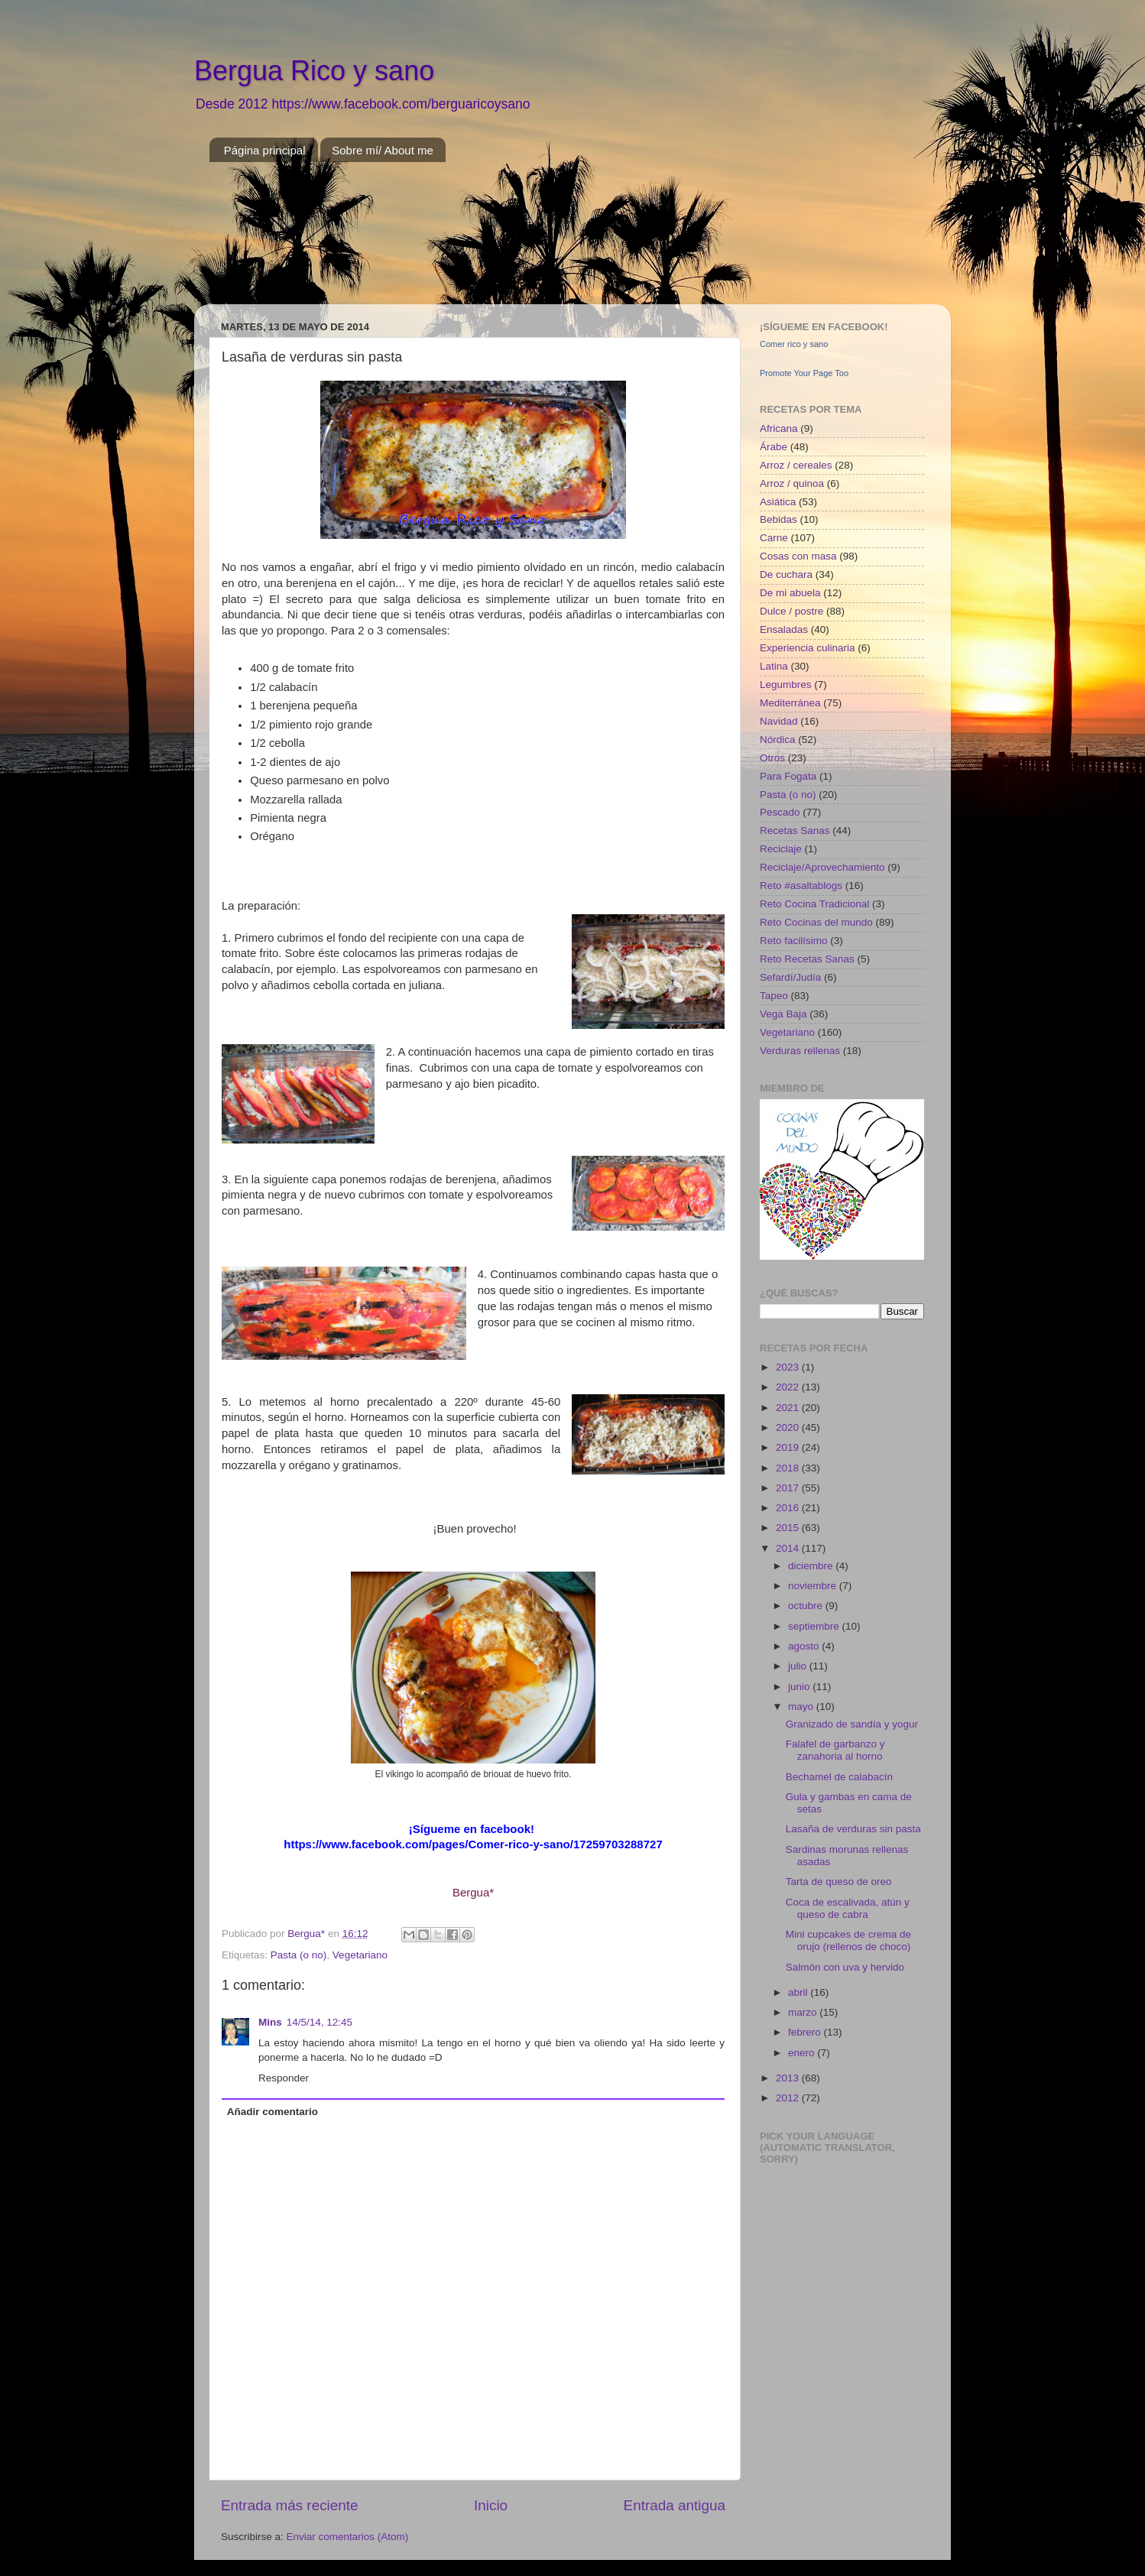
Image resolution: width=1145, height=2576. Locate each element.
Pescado (780, 812)
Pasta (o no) (299, 1955)
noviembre (813, 1585)
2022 (789, 1387)
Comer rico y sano (794, 344)
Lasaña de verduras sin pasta (853, 1829)
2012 (789, 2098)
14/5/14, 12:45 (319, 2022)
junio (800, 1686)
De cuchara (786, 574)
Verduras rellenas (800, 1050)
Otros (772, 758)
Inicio (491, 2505)
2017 (789, 1488)
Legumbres (786, 684)
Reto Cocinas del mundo (816, 922)
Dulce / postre (791, 611)
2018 (789, 1468)
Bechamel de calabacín (839, 1777)
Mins (270, 2022)
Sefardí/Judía (790, 977)
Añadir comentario (272, 2111)
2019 (789, 1447)
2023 (789, 1367)
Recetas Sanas (795, 830)
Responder (283, 2078)
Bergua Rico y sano (314, 70)
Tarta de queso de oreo (839, 1881)
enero (802, 2053)
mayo (802, 1706)
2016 (789, 1507)
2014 (789, 1548)
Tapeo (774, 995)
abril (799, 1992)
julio (798, 1666)
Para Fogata (788, 776)
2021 (789, 1407)
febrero (806, 2032)
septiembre (815, 1626)
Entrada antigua (674, 2505)
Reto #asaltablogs (801, 885)
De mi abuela (790, 593)
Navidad (779, 721)
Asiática (778, 502)
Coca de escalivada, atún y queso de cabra (848, 1908)
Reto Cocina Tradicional (814, 904)
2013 (789, 2078)
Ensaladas (784, 629)
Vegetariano (360, 1955)
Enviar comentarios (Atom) (348, 2536)
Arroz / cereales (796, 465)
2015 (789, 1527)
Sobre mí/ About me (382, 150)
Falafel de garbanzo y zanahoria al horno (835, 1750)
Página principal (265, 150)
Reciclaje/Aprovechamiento (822, 867)
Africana (779, 428)
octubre (807, 1605)
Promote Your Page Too (804, 373)
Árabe (773, 447)
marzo (803, 2012)
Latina (774, 666)
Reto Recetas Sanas (807, 959)
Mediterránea (790, 703)
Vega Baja (783, 1014)
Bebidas (778, 519)
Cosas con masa (798, 556)
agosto (805, 1646)
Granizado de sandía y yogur (852, 1724)
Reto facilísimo (794, 940)
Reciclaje (781, 849)
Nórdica (778, 739)
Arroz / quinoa (792, 483)
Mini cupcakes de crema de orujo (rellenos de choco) (848, 1940)
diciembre (811, 1566)
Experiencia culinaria (807, 648)
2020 (789, 1427)
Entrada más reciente (289, 2505)
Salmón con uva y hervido (845, 1967)
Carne (774, 537)
